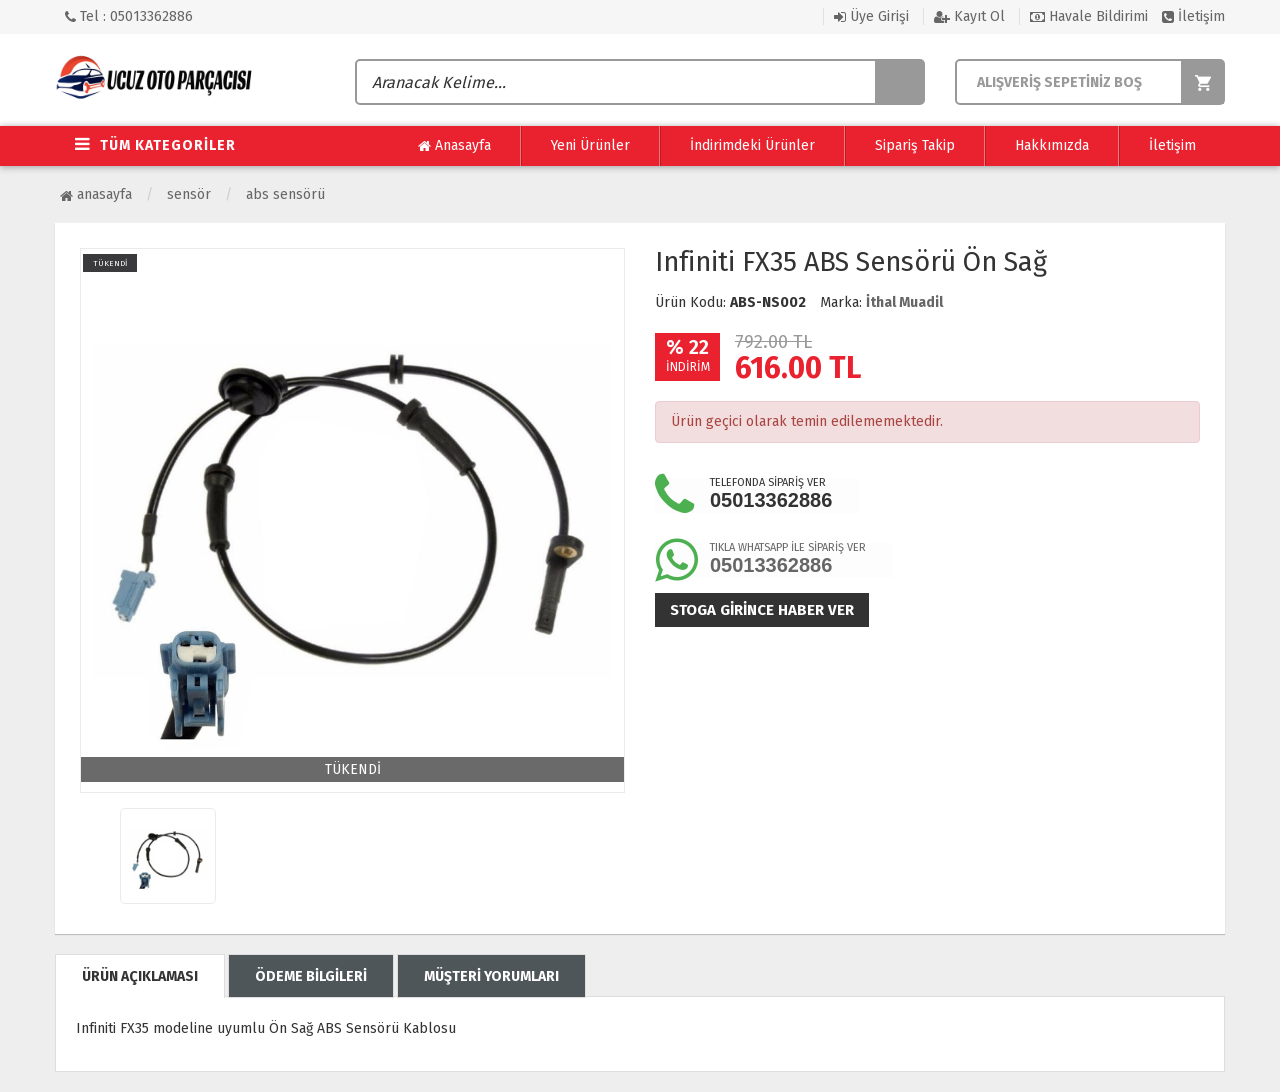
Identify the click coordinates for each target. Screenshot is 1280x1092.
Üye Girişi (871, 16)
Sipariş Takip (915, 145)
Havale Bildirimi (1089, 16)
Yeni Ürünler (590, 145)
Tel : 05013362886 (129, 16)
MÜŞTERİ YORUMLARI (491, 976)
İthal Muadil (904, 302)
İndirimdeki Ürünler (752, 145)
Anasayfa (454, 146)
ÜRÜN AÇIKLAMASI (140, 976)
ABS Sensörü (285, 194)
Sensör (189, 194)
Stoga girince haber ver (762, 610)
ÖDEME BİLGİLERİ (311, 976)
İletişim (1193, 16)
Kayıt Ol (969, 16)
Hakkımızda (1052, 145)
